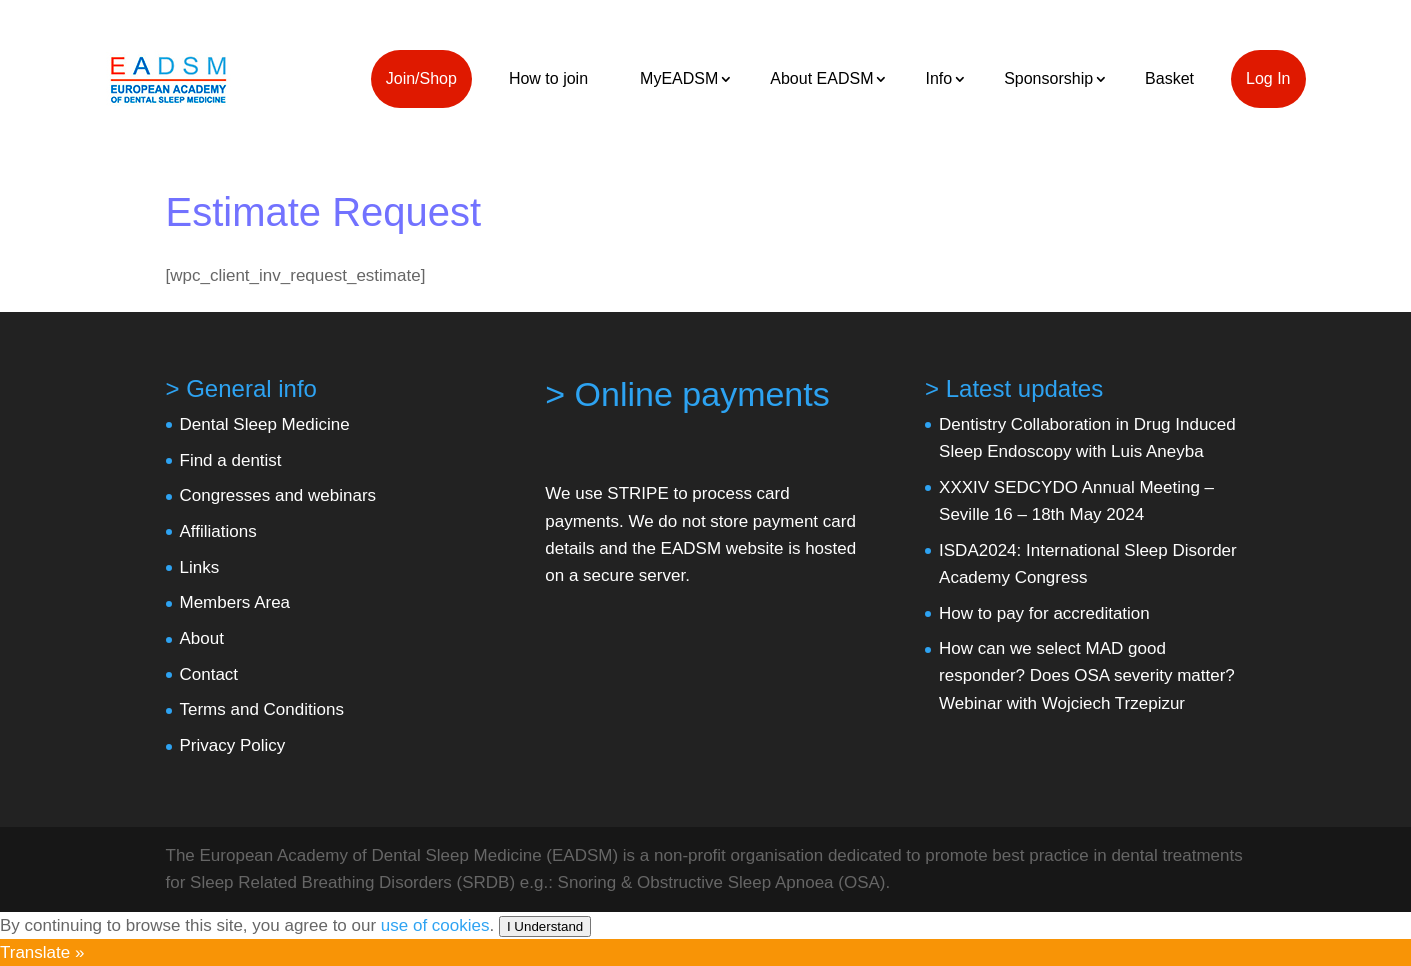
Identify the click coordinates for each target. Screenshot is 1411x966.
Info (938, 78)
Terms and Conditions (262, 709)
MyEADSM (679, 78)
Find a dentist (231, 460)
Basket (1169, 78)
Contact (209, 674)
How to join (548, 78)
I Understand (545, 926)
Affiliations (218, 531)
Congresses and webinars (278, 495)
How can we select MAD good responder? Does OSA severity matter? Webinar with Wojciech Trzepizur (1087, 675)
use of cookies (435, 925)
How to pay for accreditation (1044, 613)
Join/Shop (421, 78)
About (202, 638)
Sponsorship (1048, 78)
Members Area (235, 602)
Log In (1268, 78)
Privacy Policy (233, 745)
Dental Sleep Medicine (265, 424)
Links (200, 567)
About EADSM (821, 78)
